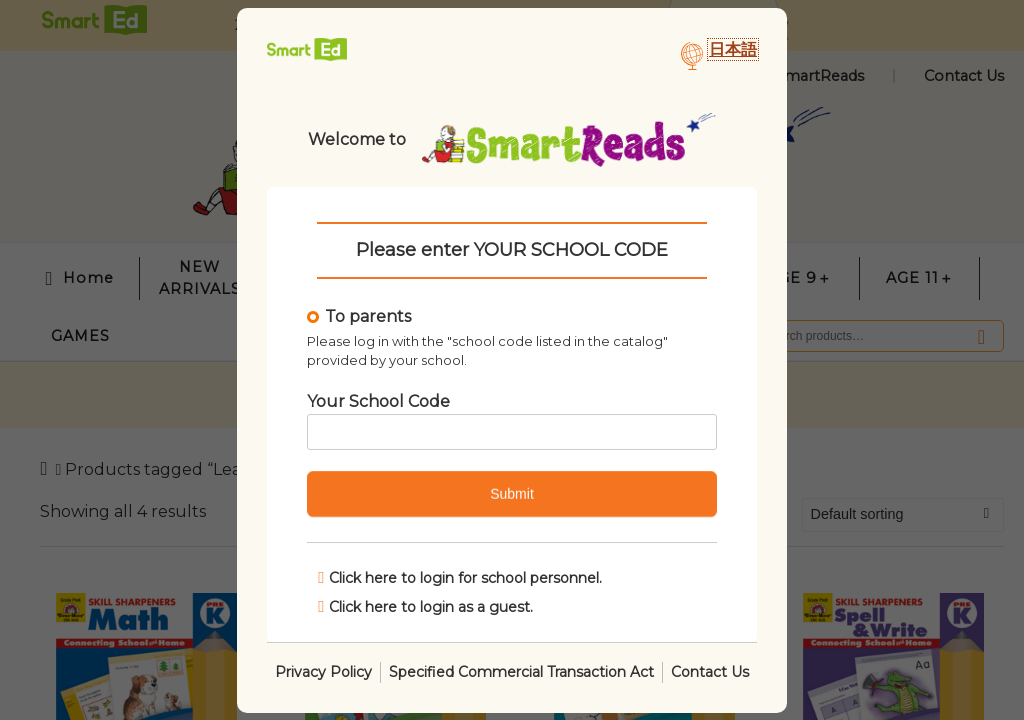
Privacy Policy (323, 671)
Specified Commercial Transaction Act (521, 671)
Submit (512, 494)
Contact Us (710, 671)
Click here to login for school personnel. (460, 577)
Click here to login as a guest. (425, 605)
